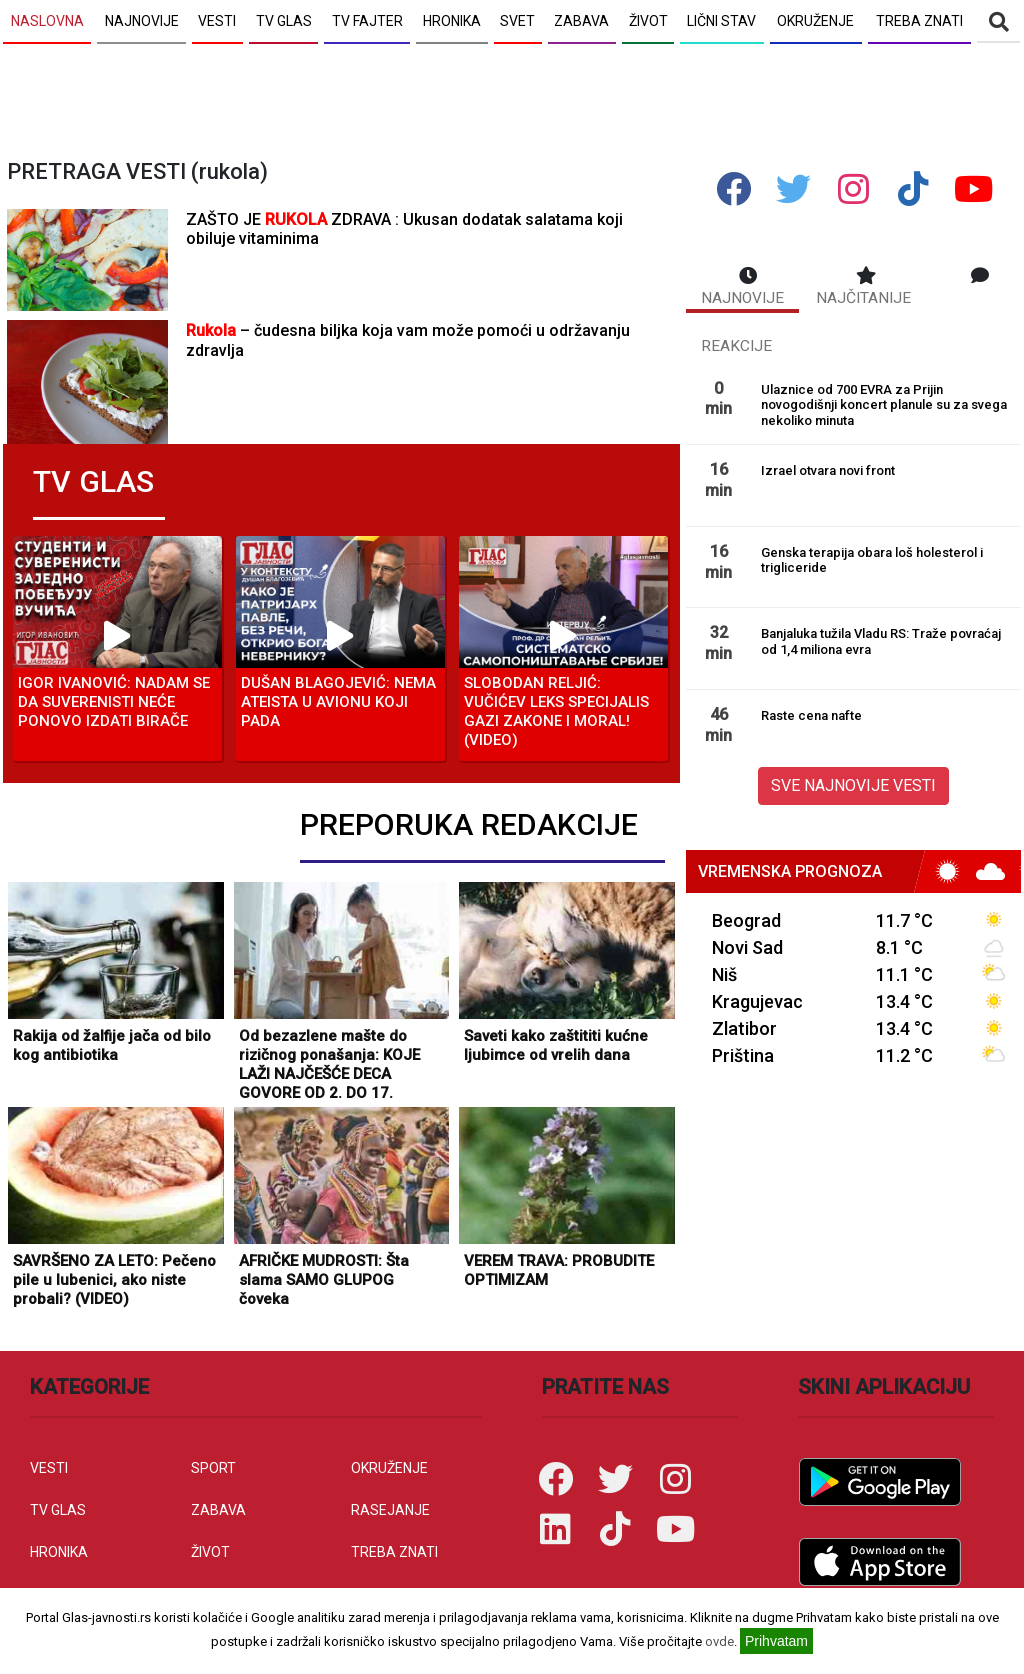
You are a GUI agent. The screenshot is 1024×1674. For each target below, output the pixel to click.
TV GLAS (58, 1510)
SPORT (213, 1468)
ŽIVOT (210, 1552)
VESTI (49, 1468)
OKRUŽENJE (389, 1468)
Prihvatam (776, 1641)
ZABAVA (218, 1510)
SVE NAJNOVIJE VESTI (853, 785)
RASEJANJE (390, 1510)
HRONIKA (59, 1552)
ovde (719, 1641)
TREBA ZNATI (394, 1552)
